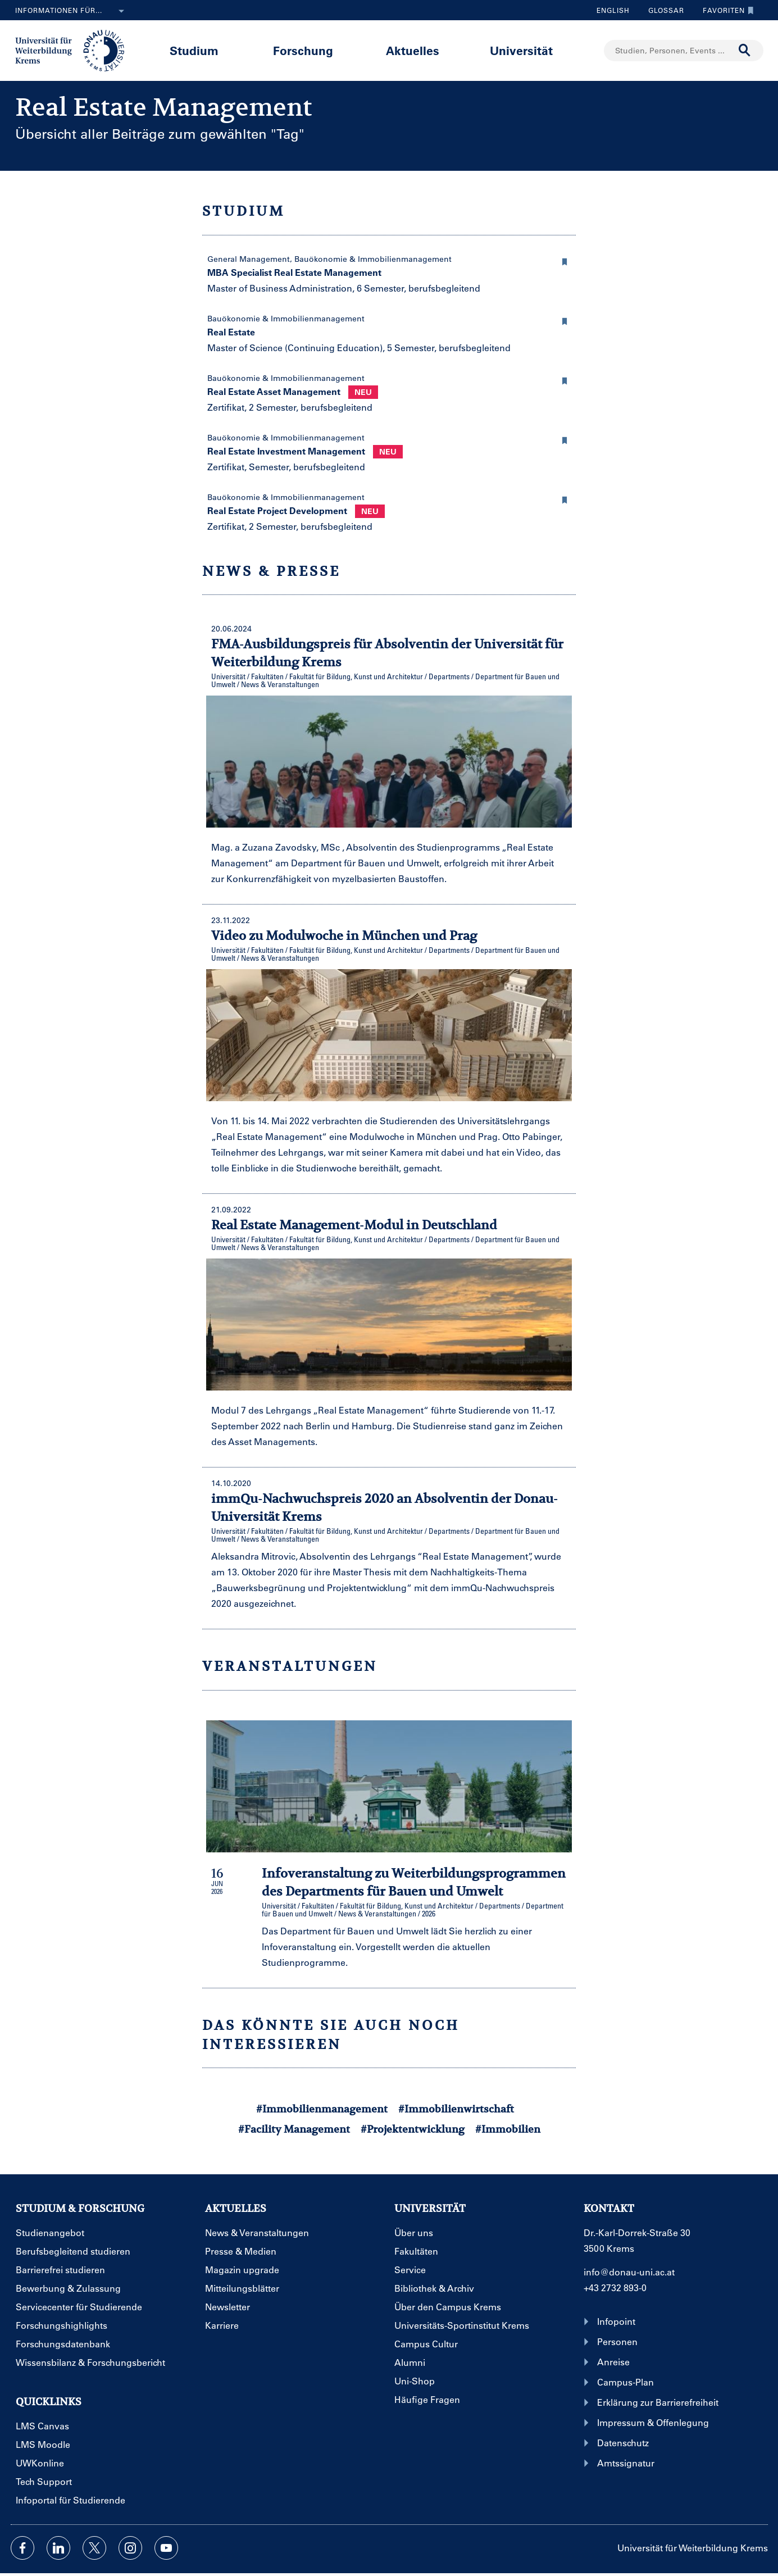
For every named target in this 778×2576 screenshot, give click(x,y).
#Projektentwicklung (413, 2129)
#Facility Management (294, 2129)
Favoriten (725, 10)
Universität (521, 50)
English (613, 10)
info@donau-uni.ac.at (629, 2272)
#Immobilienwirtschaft (456, 2108)
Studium (194, 50)
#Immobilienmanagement (322, 2108)
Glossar (662, 10)
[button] (564, 260)
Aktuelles (412, 50)
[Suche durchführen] (745, 50)
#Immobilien (507, 2129)
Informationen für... (72, 11)
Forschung (303, 50)
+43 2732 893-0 (615, 2287)
